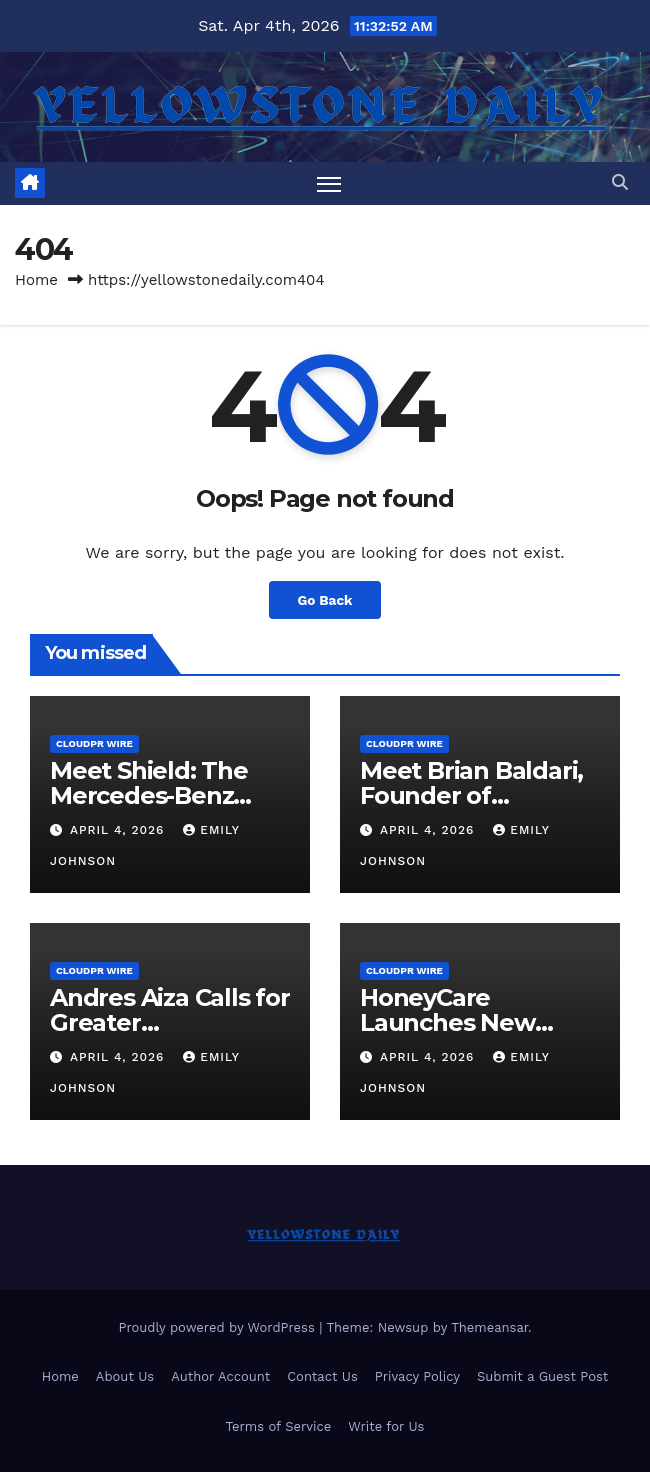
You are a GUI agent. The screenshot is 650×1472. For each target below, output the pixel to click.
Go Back (324, 600)
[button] (620, 182)
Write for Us (386, 1426)
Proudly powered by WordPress (218, 1327)
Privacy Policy (417, 1376)
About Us (125, 1376)
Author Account (220, 1376)
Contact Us (322, 1376)
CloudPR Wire (94, 743)
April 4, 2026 (119, 830)
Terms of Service (279, 1426)
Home (36, 280)
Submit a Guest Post (542, 1376)
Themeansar (489, 1327)
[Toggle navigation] (329, 183)
